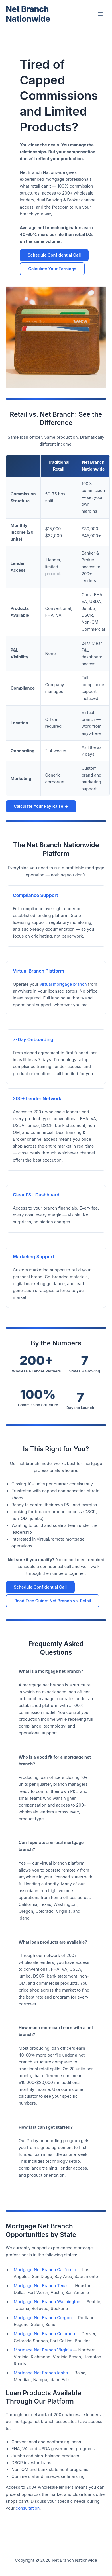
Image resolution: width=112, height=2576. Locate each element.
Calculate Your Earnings (52, 273)
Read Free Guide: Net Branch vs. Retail (52, 1600)
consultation (28, 2508)
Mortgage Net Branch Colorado (44, 2333)
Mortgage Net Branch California (45, 2269)
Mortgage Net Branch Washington (47, 2301)
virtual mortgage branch (63, 984)
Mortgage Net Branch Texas (41, 2285)
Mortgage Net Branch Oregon (43, 2317)
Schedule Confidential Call (54, 259)
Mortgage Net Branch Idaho (41, 2372)
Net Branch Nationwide (28, 14)
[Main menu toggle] (100, 14)
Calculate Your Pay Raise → (41, 806)
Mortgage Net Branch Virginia (43, 2350)
